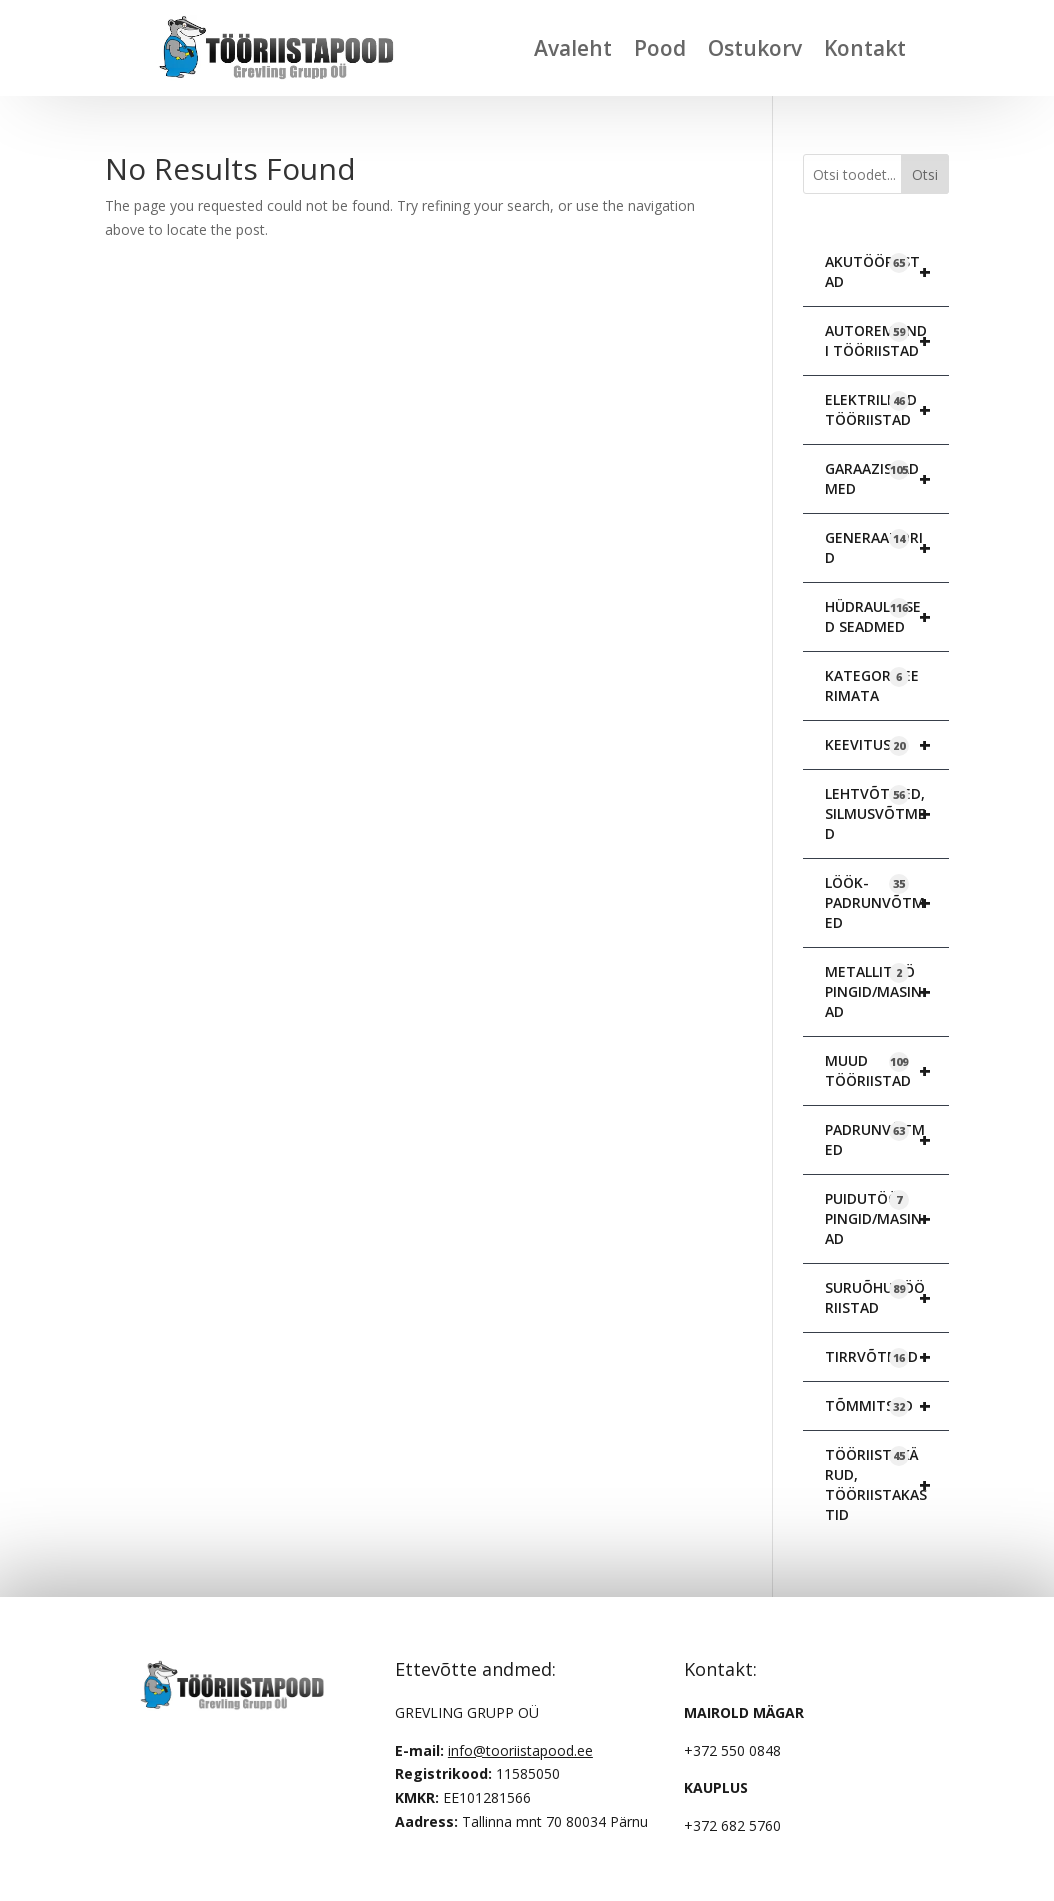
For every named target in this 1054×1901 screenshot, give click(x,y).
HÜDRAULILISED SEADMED (887, 617)
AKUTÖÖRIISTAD (887, 272)
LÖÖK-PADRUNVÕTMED (887, 903)
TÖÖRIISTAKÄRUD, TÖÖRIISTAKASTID (887, 1485)
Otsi (925, 174)
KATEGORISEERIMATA (872, 685)
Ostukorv (755, 48)
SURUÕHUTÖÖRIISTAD (887, 1298)
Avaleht (573, 48)
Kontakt (865, 48)
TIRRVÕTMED (887, 1357)
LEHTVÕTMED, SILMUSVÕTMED (887, 814)
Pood (660, 48)
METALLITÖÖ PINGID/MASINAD (887, 992)
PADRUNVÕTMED (887, 1140)
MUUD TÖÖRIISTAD (887, 1071)
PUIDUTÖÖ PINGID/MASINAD (887, 1219)
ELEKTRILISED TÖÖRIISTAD (887, 410)
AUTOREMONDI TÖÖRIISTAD (887, 341)
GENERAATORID (887, 548)
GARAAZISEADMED (887, 479)
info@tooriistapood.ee (520, 1750)
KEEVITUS (887, 745)
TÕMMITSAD (887, 1406)
